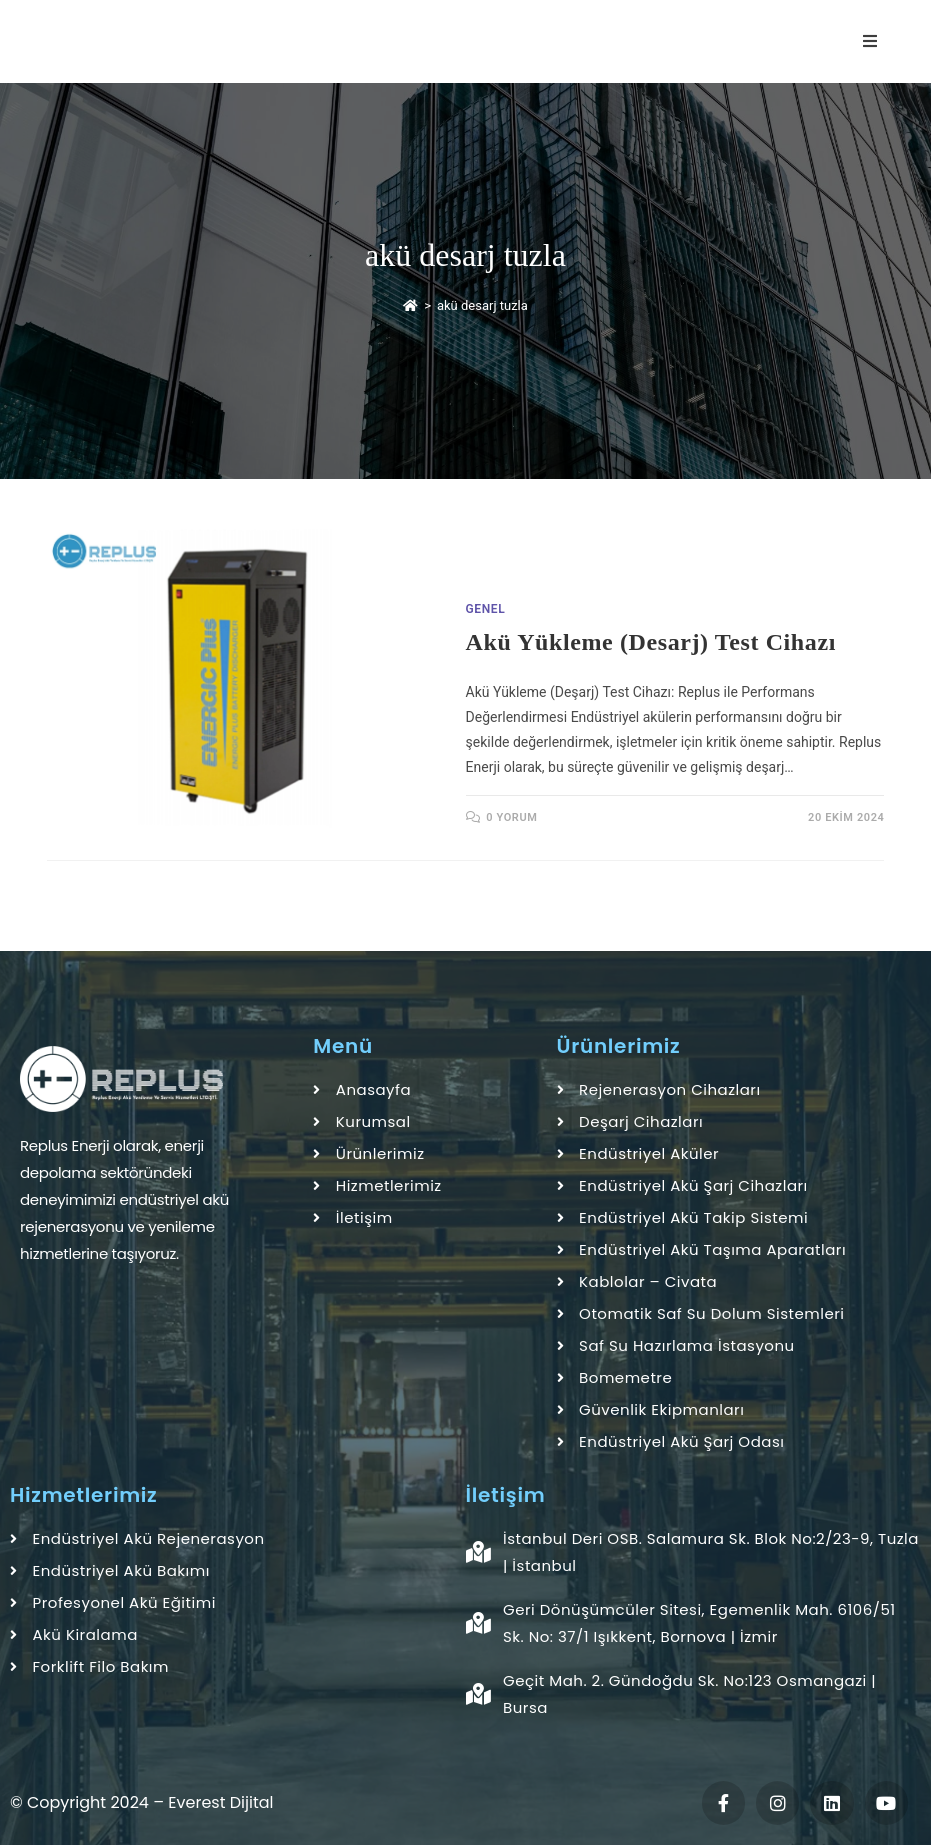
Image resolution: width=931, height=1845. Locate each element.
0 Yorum (511, 817)
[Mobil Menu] (873, 41)
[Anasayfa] (410, 305)
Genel (486, 609)
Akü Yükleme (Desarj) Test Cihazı (651, 642)
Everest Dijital (220, 1802)
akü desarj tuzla (482, 305)
